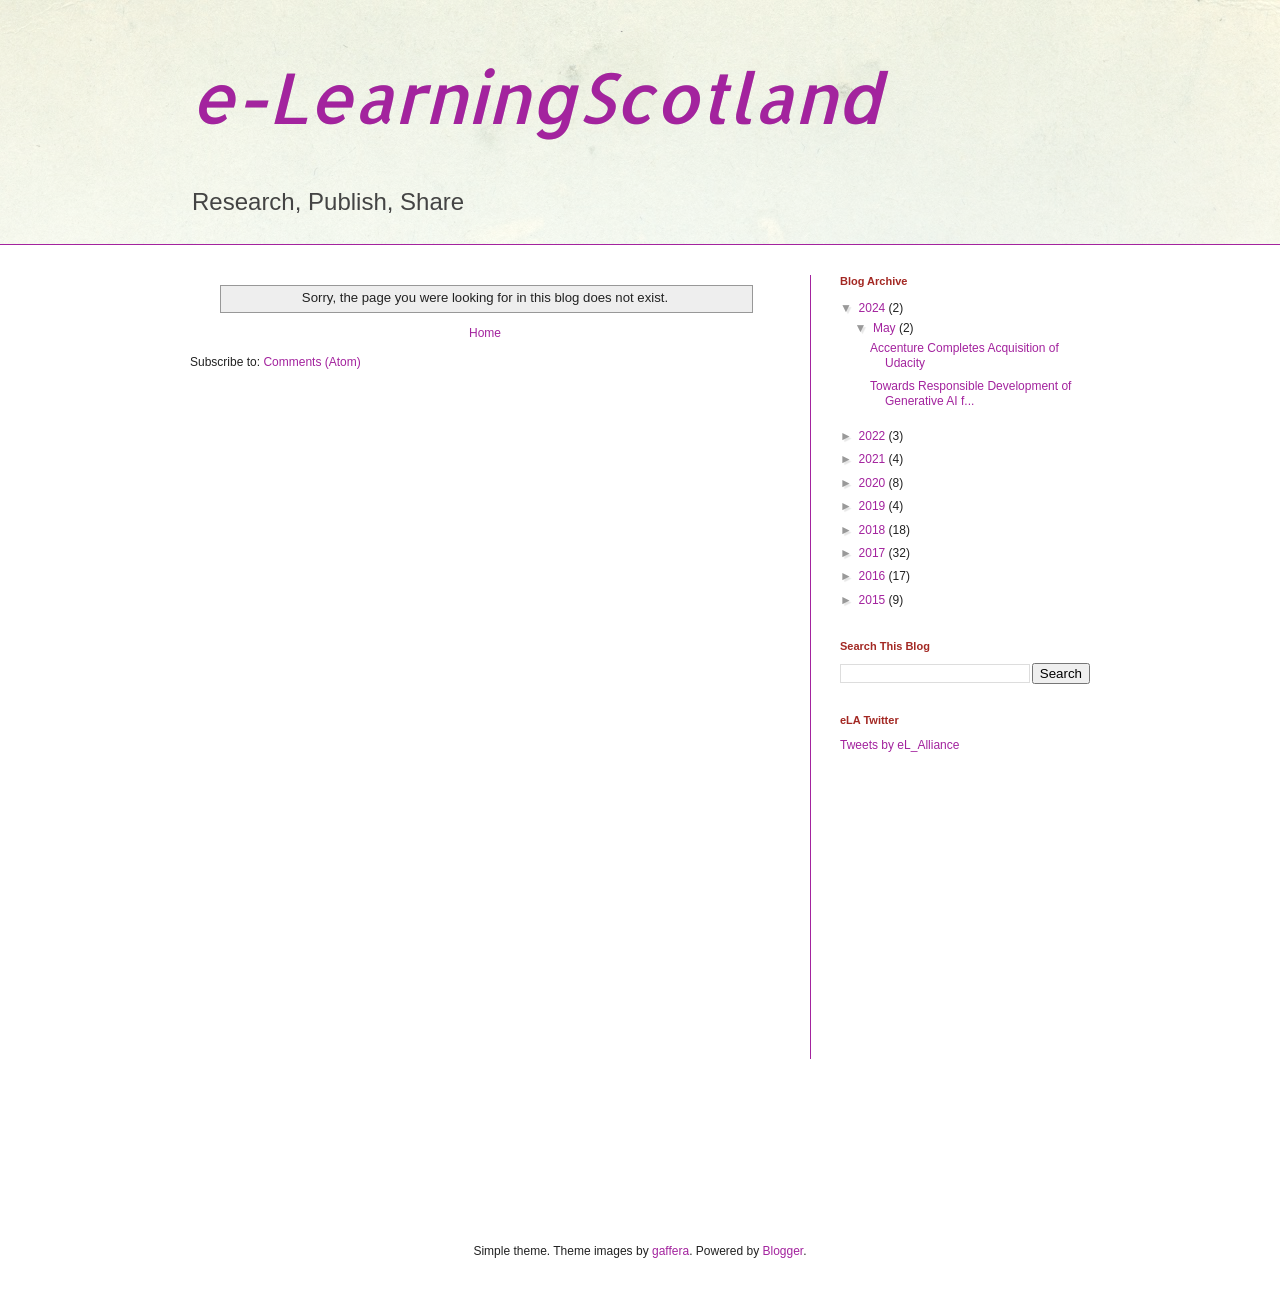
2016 (874, 576)
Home (485, 333)
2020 (874, 483)
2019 (874, 506)
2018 (874, 530)
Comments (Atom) (311, 362)
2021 (874, 459)
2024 (874, 308)
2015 (874, 600)
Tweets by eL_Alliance (899, 745)
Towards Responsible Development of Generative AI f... (970, 393)
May (886, 328)
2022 (874, 436)
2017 (874, 553)
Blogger (783, 1251)
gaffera (670, 1251)
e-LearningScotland (535, 96)
